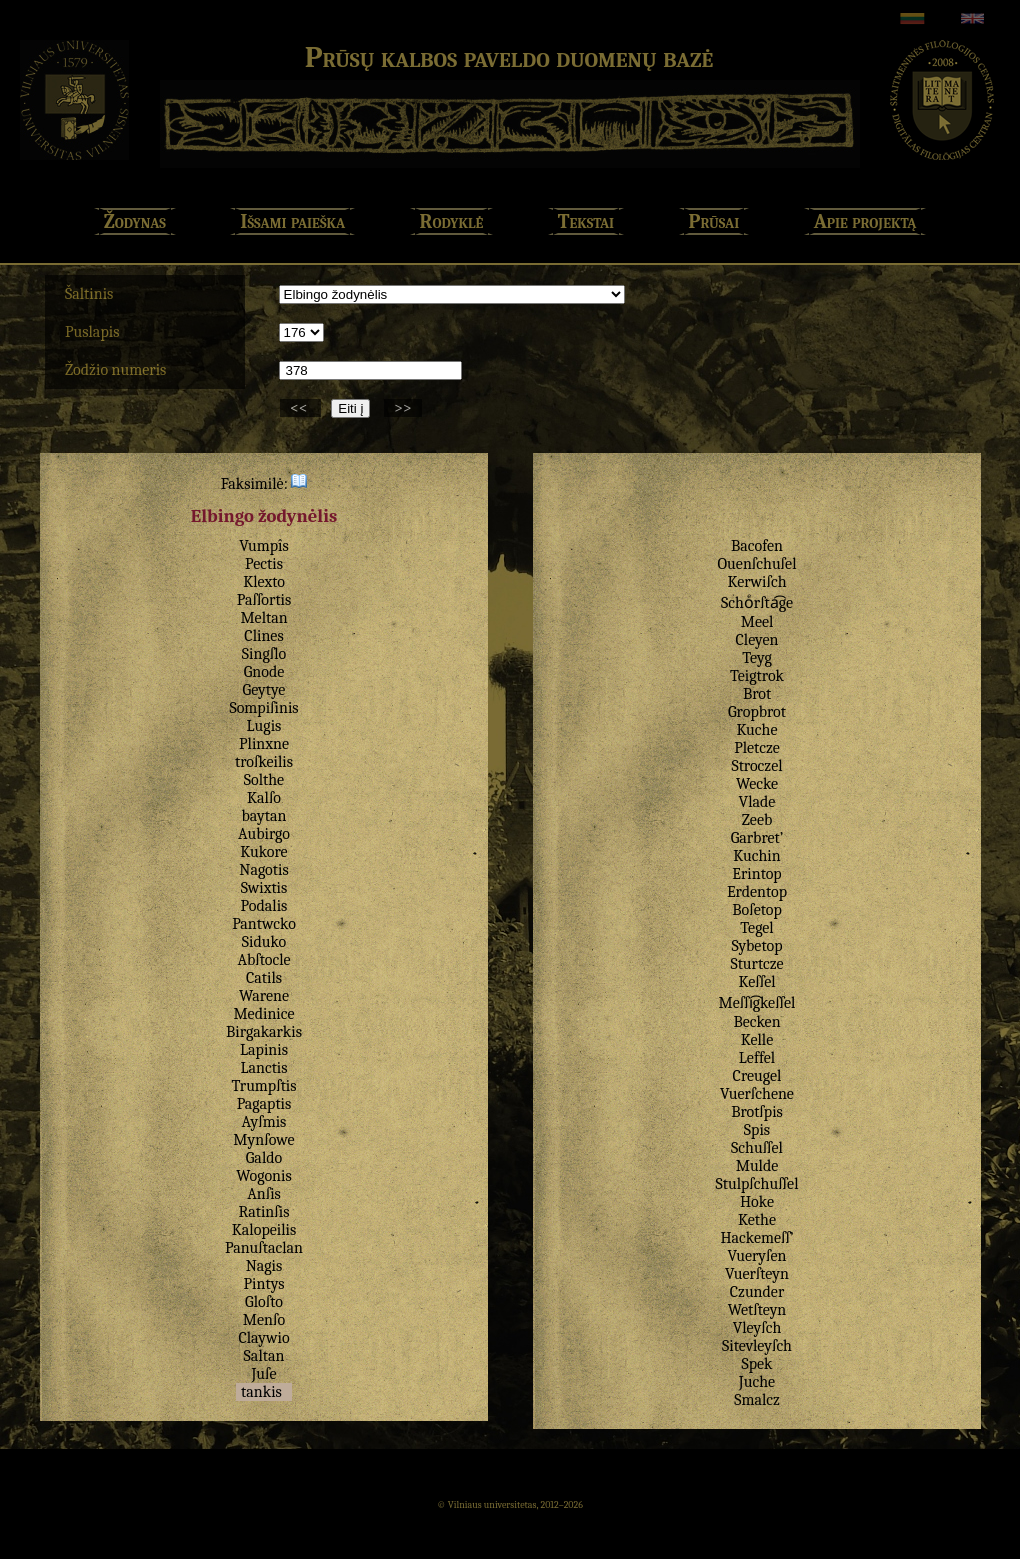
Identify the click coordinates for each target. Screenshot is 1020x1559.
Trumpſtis (263, 1086)
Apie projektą (865, 221)
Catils (264, 978)
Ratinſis (264, 1212)
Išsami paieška (292, 221)
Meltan (263, 618)
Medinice (263, 1014)
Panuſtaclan (264, 1248)
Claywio (263, 1338)
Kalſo (264, 798)
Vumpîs (263, 546)
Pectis (264, 564)
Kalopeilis (264, 1230)
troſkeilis (264, 762)
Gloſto (264, 1302)
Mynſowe (263, 1140)
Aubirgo (264, 834)
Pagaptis (264, 1104)
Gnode (264, 672)
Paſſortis (264, 600)
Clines (263, 636)
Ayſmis (264, 1122)
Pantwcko (264, 924)
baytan (264, 816)
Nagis (264, 1266)
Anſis (264, 1194)
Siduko (264, 942)
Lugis (264, 726)
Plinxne (264, 744)
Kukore (263, 852)
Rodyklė (452, 221)
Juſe (263, 1374)
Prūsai (714, 221)
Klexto (264, 582)
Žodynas (135, 221)
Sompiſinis (263, 708)
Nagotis (263, 870)
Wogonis (263, 1176)
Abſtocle (263, 960)
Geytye (264, 690)
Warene (264, 996)
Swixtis (264, 888)
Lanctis (263, 1068)
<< (300, 408)
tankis (261, 1392)
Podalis (264, 906)
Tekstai (586, 221)
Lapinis (264, 1050)
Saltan (264, 1356)
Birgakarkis (264, 1032)
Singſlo (264, 654)
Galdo (264, 1158)
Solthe (264, 780)
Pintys (264, 1284)
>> (403, 408)
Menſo (264, 1320)
